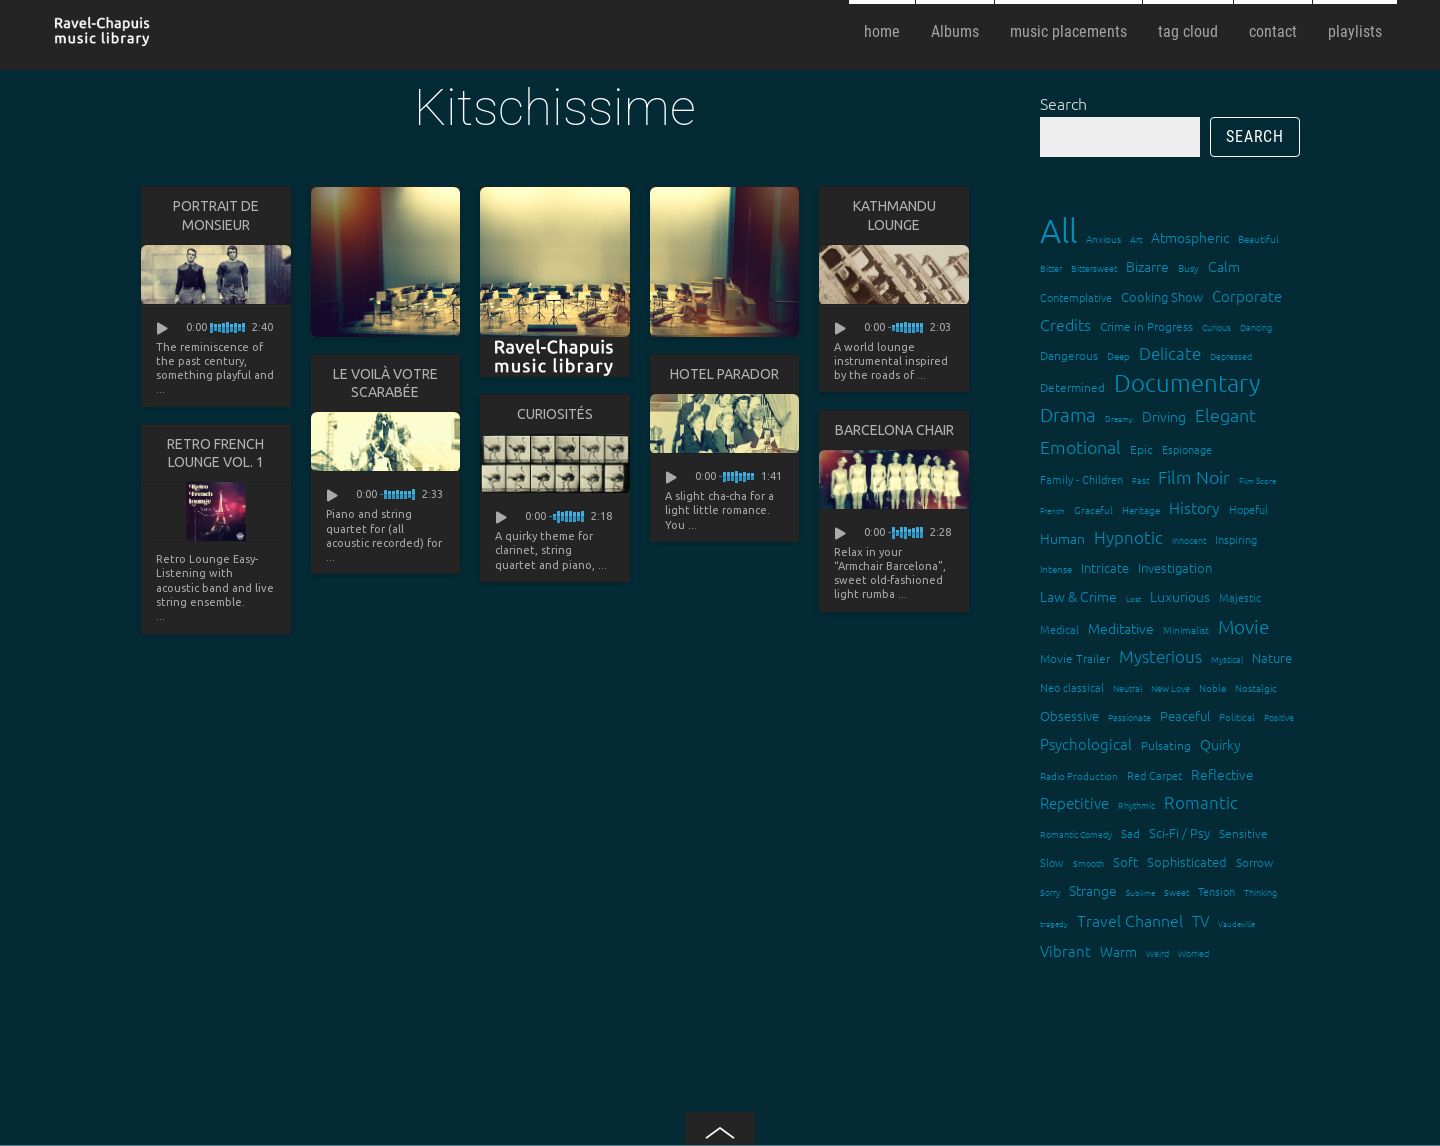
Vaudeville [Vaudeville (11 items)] (1236, 923)
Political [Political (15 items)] (1237, 716)
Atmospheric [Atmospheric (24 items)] (1190, 237)
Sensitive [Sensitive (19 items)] (1243, 833)
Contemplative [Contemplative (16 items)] (1076, 297)
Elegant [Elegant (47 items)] (1225, 414)
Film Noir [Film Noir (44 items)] (1194, 476)
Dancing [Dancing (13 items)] (1256, 326)
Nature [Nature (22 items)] (1272, 657)
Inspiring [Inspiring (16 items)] (1236, 539)
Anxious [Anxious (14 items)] (1103, 238)
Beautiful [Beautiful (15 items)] (1258, 238)
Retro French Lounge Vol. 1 (215, 453)
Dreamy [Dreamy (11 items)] (1119, 418)
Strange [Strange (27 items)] (1093, 890)
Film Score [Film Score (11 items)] (1257, 480)
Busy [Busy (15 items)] (1188, 267)
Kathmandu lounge (894, 215)
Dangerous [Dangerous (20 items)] (1069, 355)
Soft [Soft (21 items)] (1125, 861)
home (882, 31)
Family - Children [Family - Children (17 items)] (1081, 479)
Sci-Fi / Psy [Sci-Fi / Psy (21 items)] (1179, 832)
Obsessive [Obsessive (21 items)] (1069, 715)
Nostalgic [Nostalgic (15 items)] (1256, 687)
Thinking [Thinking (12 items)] (1260, 891)
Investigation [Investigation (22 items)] (1175, 567)
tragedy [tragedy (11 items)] (1054, 923)
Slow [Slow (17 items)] (1052, 862)
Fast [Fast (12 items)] (1140, 479)
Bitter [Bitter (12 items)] (1051, 267)
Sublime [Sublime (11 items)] (1140, 892)
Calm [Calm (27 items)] (1224, 266)
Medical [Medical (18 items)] (1059, 629)
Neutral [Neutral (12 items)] (1127, 687)
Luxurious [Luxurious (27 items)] (1180, 596)
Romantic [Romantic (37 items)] (1201, 802)
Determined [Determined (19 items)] (1072, 387)
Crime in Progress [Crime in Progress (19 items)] (1146, 326)
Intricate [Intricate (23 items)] (1105, 567)
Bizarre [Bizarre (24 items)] (1147, 266)
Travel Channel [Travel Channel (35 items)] (1130, 920)
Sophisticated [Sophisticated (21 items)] (1187, 861)
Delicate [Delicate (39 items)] (1170, 353)
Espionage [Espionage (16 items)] (1187, 449)
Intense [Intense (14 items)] (1056, 568)
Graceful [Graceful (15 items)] (1093, 509)
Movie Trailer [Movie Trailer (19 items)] (1075, 658)
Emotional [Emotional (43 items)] (1080, 446)
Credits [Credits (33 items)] (1065, 324)
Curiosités (555, 414)
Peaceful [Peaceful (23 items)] (1185, 715)
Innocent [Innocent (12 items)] (1189, 539)
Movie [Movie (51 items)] (1243, 626)
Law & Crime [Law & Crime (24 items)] (1078, 596)
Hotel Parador (724, 374)
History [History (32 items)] (1194, 507)
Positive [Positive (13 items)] (1279, 716)
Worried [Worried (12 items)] (1193, 952)
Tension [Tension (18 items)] (1216, 891)
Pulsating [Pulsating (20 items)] (1166, 745)
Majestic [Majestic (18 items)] (1240, 597)
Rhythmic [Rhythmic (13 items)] (1136, 804)
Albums (955, 31)
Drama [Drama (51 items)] (1068, 414)
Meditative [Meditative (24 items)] (1121, 628)
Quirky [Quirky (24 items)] (1220, 744)
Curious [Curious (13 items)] (1216, 326)
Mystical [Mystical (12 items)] (1227, 658)
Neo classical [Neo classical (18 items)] (1072, 687)
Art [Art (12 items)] (1136, 238)
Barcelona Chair (894, 430)
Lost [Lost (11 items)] (1133, 598)
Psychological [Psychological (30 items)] (1086, 743)
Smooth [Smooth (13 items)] (1088, 862)
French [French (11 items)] (1052, 510)
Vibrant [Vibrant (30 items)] (1065, 950)
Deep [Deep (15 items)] (1118, 355)
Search (1063, 103)
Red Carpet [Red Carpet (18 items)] (1154, 775)
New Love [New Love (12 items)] (1170, 687)
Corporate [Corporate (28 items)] (1247, 295)
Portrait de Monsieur (216, 215)
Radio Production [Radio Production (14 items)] (1079, 775)
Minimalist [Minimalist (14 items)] (1186, 629)
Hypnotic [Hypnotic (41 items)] (1128, 537)
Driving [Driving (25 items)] (1164, 416)
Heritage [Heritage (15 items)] (1141, 509)
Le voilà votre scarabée (385, 383)
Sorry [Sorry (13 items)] (1050, 891)
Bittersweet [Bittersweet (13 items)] (1094, 267)
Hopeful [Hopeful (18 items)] (1248, 509)
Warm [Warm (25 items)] (1118, 951)
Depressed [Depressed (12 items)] (1231, 355)
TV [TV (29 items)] (1200, 920)
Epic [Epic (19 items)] (1141, 449)
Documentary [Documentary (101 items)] (1187, 382)
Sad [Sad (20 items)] (1130, 833)
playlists (1355, 31)
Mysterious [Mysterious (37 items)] (1160, 656)
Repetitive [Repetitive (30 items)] (1074, 802)
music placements (1068, 31)
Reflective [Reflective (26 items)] (1222, 774)
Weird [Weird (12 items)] (1157, 952)
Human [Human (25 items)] (1062, 538)
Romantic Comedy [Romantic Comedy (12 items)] (1076, 833)
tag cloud (1188, 31)
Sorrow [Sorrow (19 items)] (1254, 862)
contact (1273, 31)
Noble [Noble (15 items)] (1212, 687)
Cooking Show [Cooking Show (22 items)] (1162, 296)
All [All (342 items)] (1058, 230)
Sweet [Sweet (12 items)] (1176, 891)
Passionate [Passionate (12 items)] (1129, 716)
